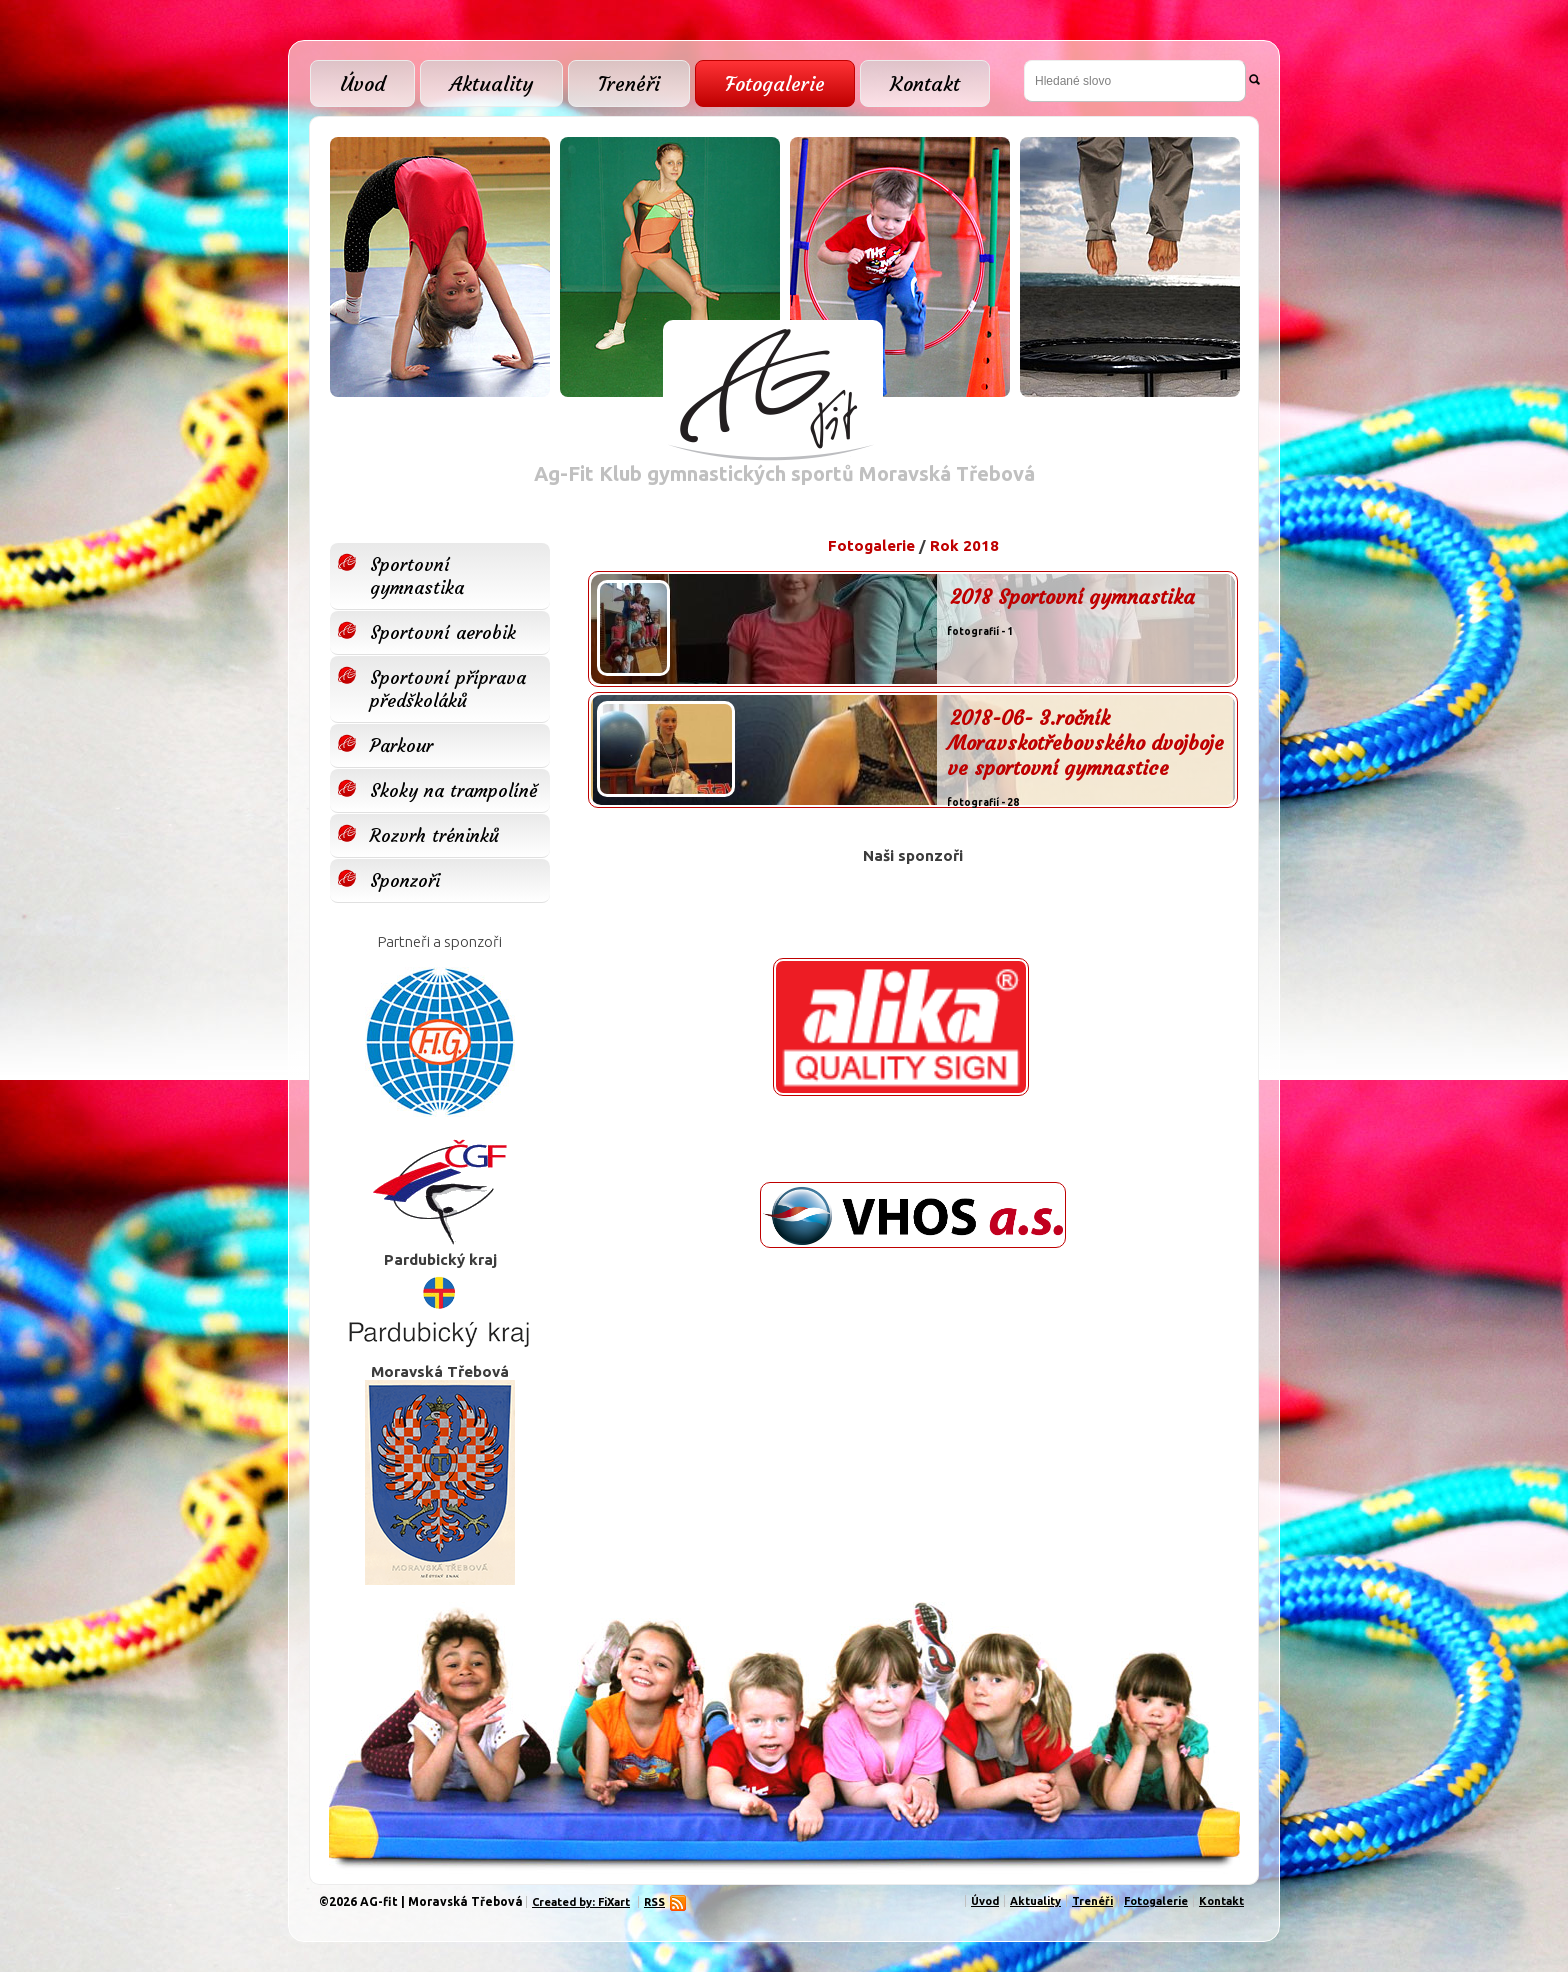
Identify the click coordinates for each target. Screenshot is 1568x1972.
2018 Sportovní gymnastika (1072, 596)
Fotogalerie (775, 83)
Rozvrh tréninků (434, 835)
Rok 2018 (964, 545)
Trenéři (629, 83)
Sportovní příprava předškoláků (448, 689)
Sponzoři (405, 880)
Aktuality (491, 83)
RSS (657, 1902)
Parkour (401, 745)
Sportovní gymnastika (417, 576)
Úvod (362, 83)
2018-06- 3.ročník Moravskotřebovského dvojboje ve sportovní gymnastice (1085, 742)
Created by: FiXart (581, 1902)
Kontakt (925, 83)
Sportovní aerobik (443, 632)
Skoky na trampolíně (453, 790)
